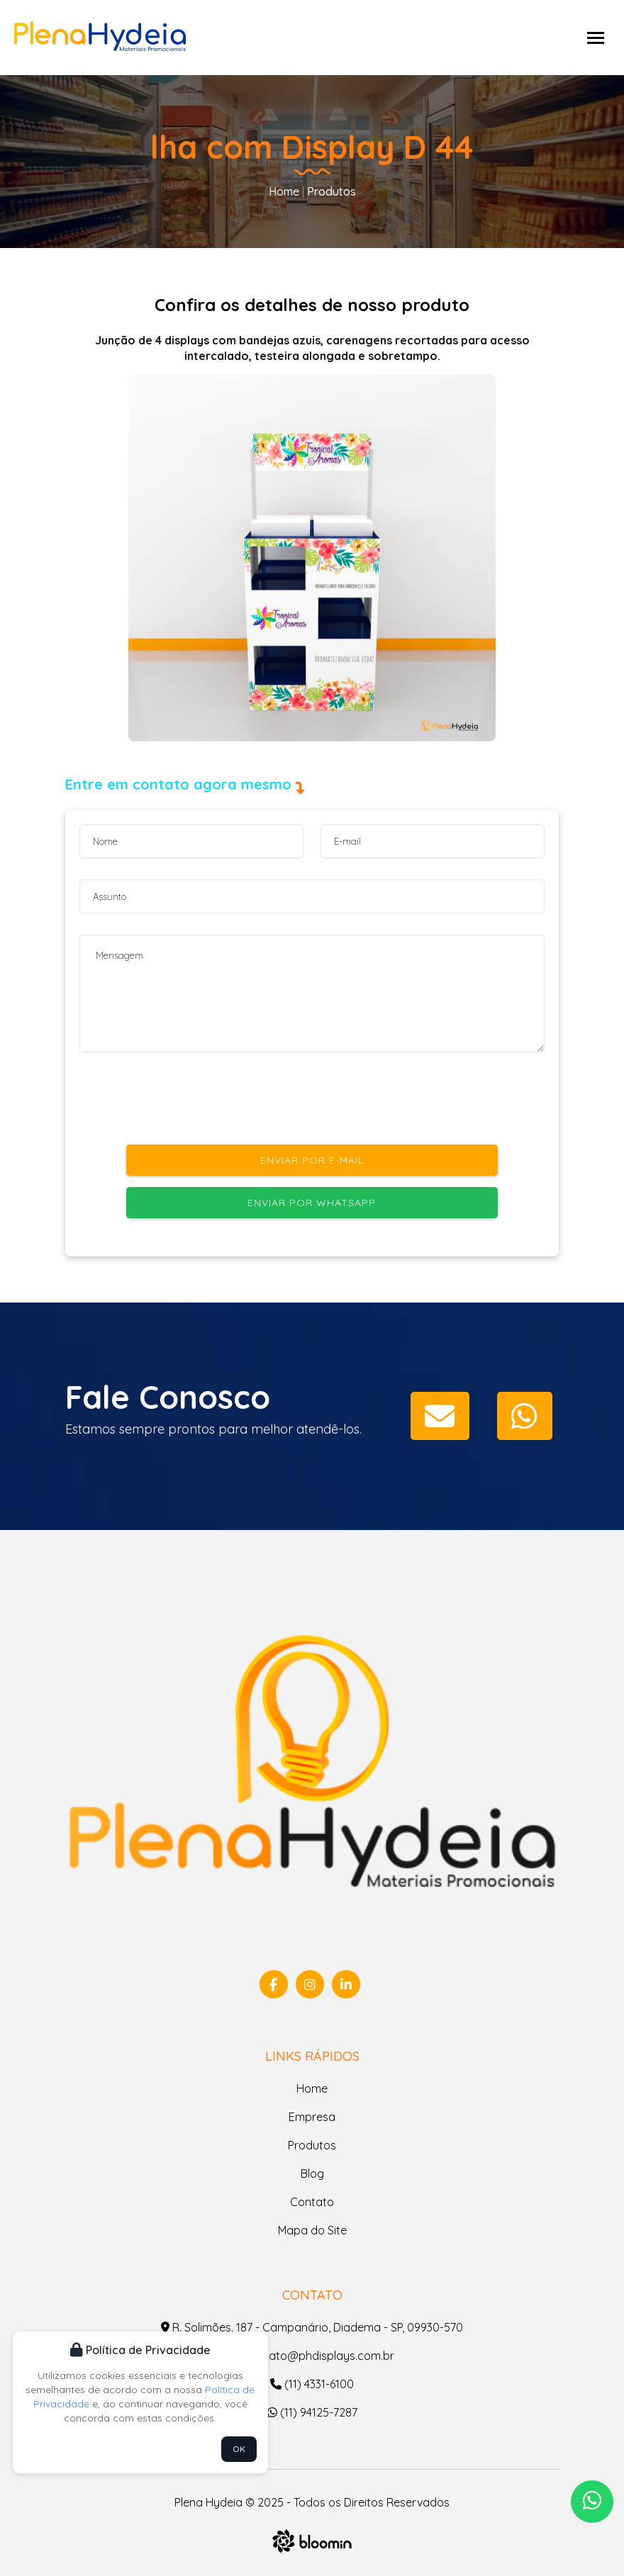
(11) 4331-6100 (312, 2384)
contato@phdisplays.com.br (312, 2356)
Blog (312, 2173)
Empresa (312, 2117)
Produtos (330, 191)
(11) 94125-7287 (312, 2412)
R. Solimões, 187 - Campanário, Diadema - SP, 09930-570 (312, 2327)
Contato (312, 2202)
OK (239, 2448)
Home (284, 191)
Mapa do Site (312, 2230)
